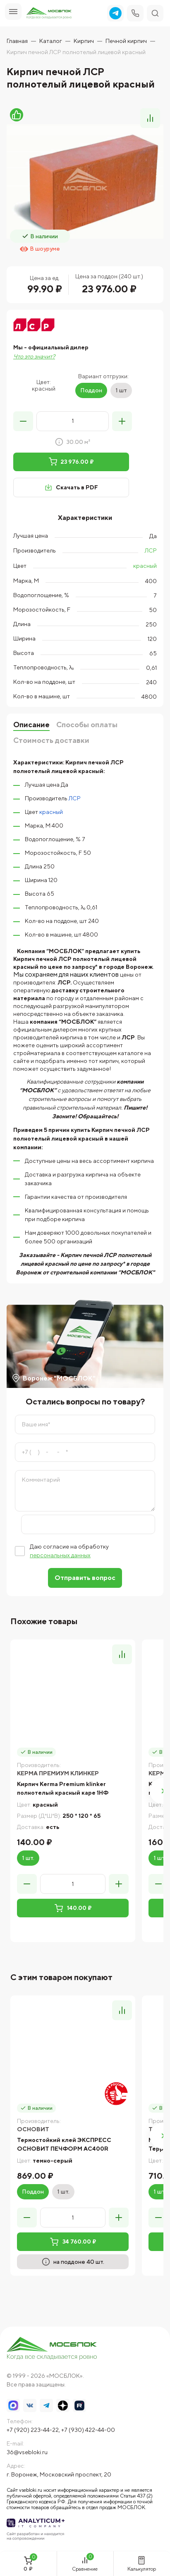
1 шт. (28, 1858)
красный (145, 565)
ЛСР (151, 550)
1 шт (121, 390)
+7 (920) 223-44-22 (33, 2430)
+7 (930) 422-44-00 (88, 2430)
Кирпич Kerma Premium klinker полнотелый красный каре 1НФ (62, 1788)
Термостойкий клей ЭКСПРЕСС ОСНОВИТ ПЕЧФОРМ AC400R (64, 2144)
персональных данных (60, 1555)
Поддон (91, 390)
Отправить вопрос (85, 1578)
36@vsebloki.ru (27, 2452)
